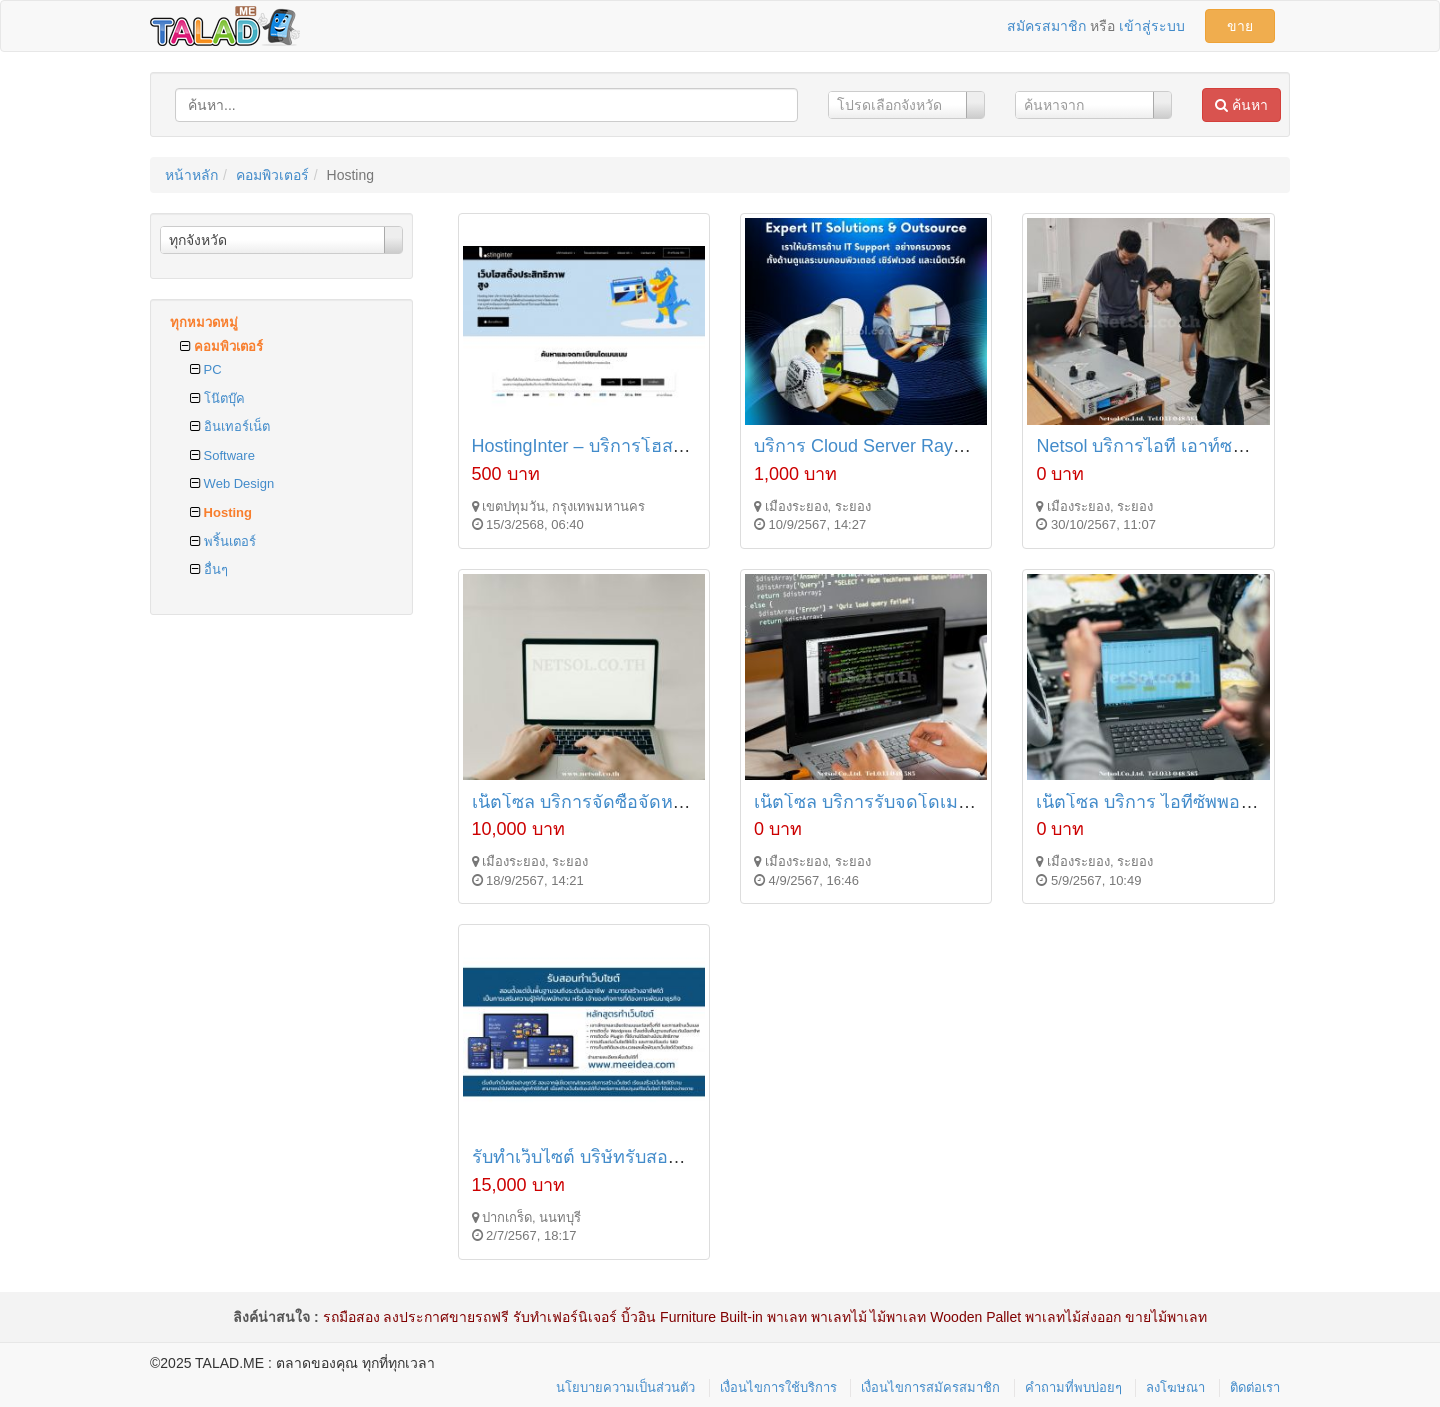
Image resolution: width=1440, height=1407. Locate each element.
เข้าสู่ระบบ (1152, 26)
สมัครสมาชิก (1046, 26)
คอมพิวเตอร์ (272, 175)
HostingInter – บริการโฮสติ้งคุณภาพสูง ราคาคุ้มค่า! (673, 446)
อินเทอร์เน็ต (230, 426)
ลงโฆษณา (1175, 1387)
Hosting (221, 512)
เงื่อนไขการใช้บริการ (778, 1387)
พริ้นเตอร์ (223, 541)
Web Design (232, 483)
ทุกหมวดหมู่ (204, 322)
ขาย (1240, 26)
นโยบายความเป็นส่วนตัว (625, 1387)
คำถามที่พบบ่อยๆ (1073, 1387)
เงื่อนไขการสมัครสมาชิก (930, 1387)
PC (206, 369)
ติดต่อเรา (1255, 1387)
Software (222, 455)
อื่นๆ (209, 569)
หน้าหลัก (191, 175)
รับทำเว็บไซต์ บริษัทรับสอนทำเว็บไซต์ (617, 1157)
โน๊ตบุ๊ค (217, 398)
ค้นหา (1241, 105)
